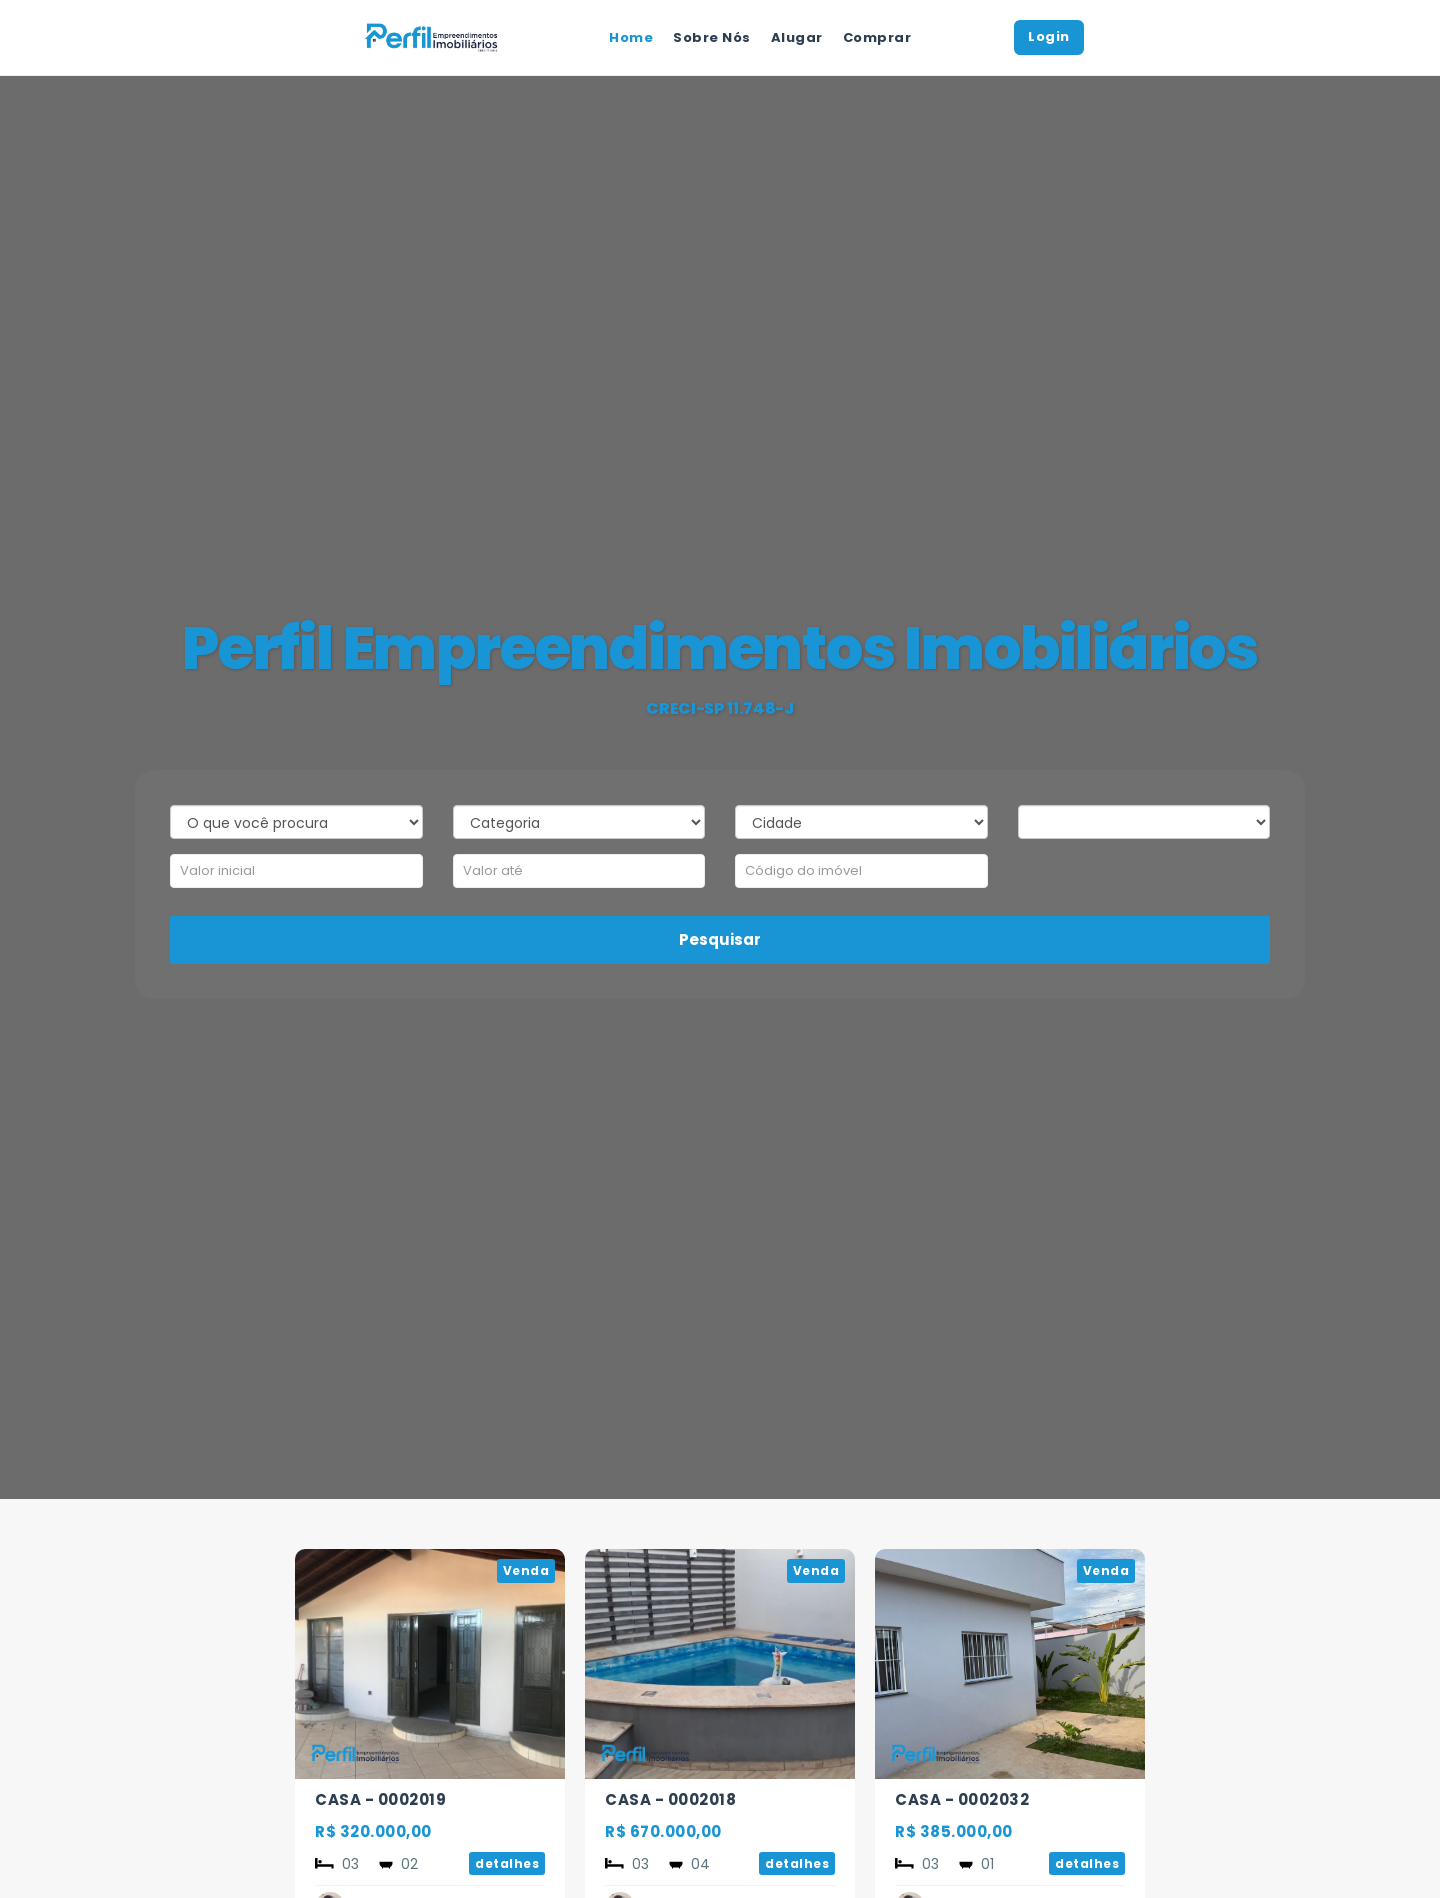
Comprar (877, 37)
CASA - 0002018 (670, 1799)
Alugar (797, 37)
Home (631, 37)
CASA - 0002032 (962, 1799)
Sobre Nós (712, 37)
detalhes (507, 1863)
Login (1049, 36)
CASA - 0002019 (380, 1799)
